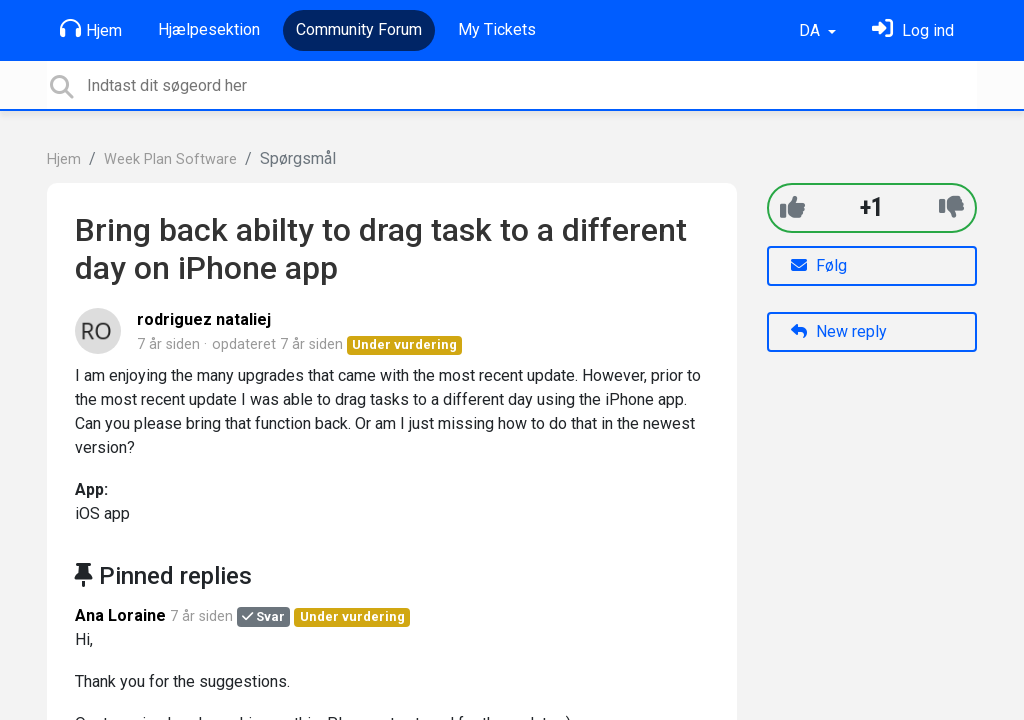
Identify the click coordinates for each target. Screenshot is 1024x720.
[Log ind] (913, 30)
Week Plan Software (170, 159)
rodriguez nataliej (204, 319)
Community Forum (359, 29)
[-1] (951, 207)
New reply (839, 331)
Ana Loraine (120, 615)
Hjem (91, 29)
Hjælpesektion (209, 29)
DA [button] (811, 30)
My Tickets (497, 29)
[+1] (792, 207)
